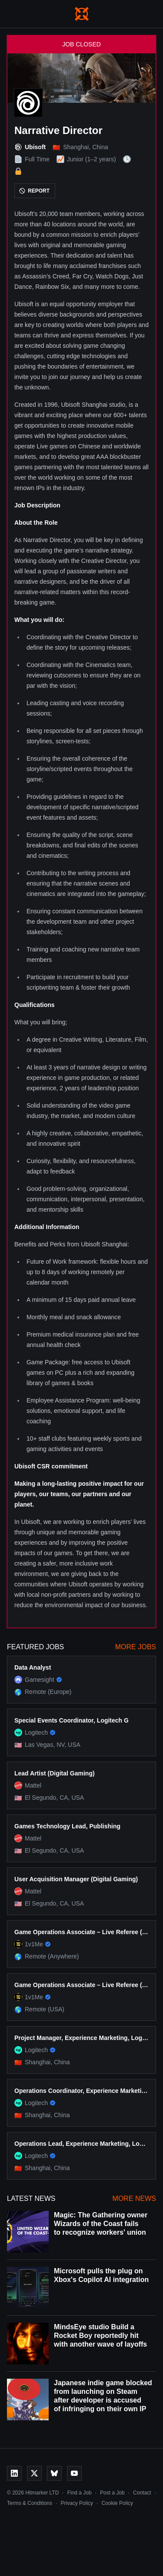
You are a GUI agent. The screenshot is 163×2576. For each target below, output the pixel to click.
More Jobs (135, 1647)
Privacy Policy (76, 2503)
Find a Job (79, 2493)
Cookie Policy (117, 2503)
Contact (142, 2493)
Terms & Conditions (29, 2503)
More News (134, 2198)
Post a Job (112, 2493)
